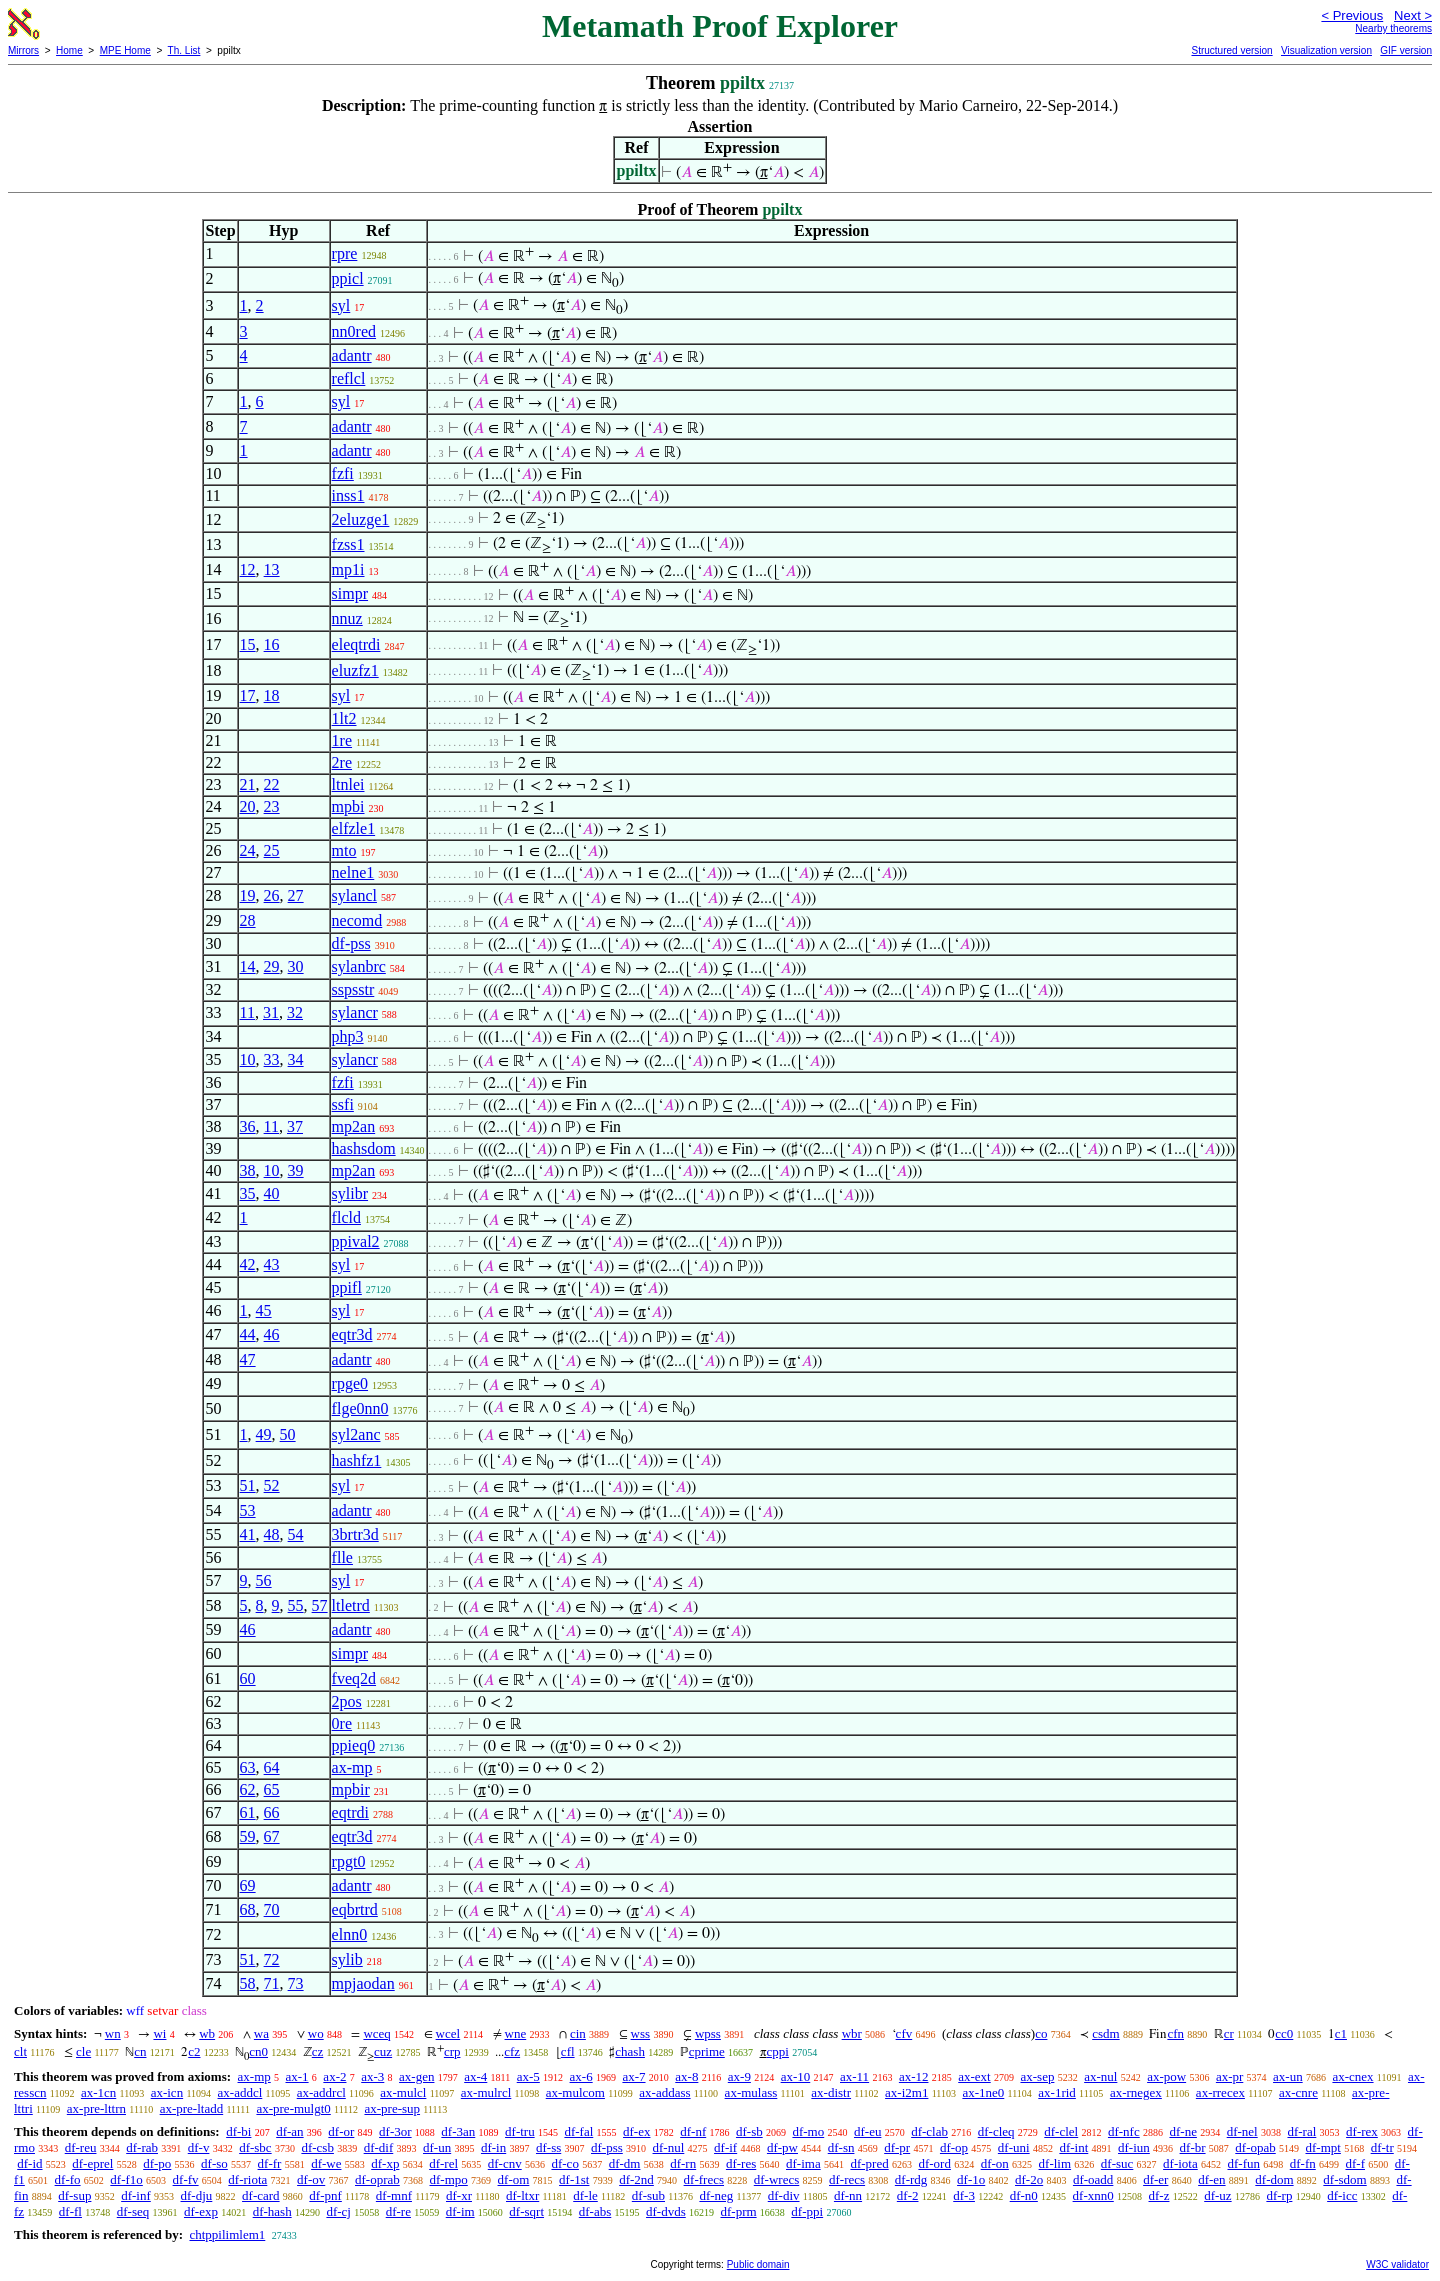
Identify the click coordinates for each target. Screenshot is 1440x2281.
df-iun (1134, 2147)
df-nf (693, 2131)
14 (248, 966)
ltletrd (351, 1605)
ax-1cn (98, 2092)
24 (248, 850)
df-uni (1014, 2147)
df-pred (869, 2163)
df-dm (625, 2163)
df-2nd (636, 2179)
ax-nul (1100, 2076)
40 (272, 1193)
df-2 (908, 2195)
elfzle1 (354, 828)
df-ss (548, 2147)
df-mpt (1323, 2147)
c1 (1341, 2033)
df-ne (1182, 2131)
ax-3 (372, 2076)
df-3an (458, 2131)
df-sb (749, 2131)
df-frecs (704, 2179)
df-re (398, 2211)
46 (272, 1334)
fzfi (343, 473)
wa (261, 2033)
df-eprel (92, 2163)
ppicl (348, 278)
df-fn (1303, 2163)
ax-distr (831, 2092)
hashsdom (364, 1148)
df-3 (964, 2195)
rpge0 (350, 1383)
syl (341, 305)
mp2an (354, 1126)
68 (248, 1909)
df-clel (1061, 2131)
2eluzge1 (361, 519)
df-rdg (911, 2179)
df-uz (1217, 2195)
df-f (1356, 2163)
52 (272, 1485)
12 (248, 569)
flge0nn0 (360, 1408)
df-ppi (807, 2211)
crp (452, 2051)
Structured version (1231, 50)
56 (264, 1580)
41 (248, 1534)
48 (272, 1534)
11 (247, 1012)
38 (248, 1170)
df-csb (317, 2147)
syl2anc (356, 1434)
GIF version (1406, 50)
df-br (1193, 2147)
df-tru (520, 2131)
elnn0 (350, 1934)
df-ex (636, 2131)
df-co (564, 2163)
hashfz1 (357, 1460)
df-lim (1055, 2163)
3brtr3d (355, 1534)
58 (248, 1983)
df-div (784, 2195)
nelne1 (353, 872)
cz (318, 2051)
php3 (348, 1036)
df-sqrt (526, 2211)
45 (264, 1310)
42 (248, 1264)
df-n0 (1024, 2195)
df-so (214, 2163)
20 (248, 806)
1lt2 (344, 718)
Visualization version (1326, 50)
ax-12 (914, 2076)
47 (248, 1359)
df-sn (841, 2147)
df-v (199, 2147)
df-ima (803, 2163)
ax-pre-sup (392, 2108)
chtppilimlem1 (227, 2234)
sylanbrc (359, 966)
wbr (852, 2033)
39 (296, 1170)
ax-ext (974, 2076)
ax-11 (854, 2076)
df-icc (1342, 2195)
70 (272, 1909)
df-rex (1362, 2131)
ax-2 (334, 2076)
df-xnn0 (1093, 2195)
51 (248, 1485)
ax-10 (796, 2076)
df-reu (81, 2147)
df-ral (1301, 2131)
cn (140, 2051)
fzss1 (348, 544)
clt (20, 2051)
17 (248, 695)
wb (207, 2033)
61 (248, 1812)
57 (320, 1605)
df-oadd (1093, 2179)
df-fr (270, 2163)
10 (248, 1059)
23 (272, 806)
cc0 (1284, 2033)
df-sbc (255, 2147)
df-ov (311, 2179)
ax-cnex (1352, 2076)
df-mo (808, 2131)
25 (272, 850)
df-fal (578, 2131)
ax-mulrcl (486, 2092)
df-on (995, 2163)
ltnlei (348, 784)
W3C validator (1397, 2264)
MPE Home (125, 50)
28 (248, 920)
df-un (437, 2147)
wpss (708, 2033)
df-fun (1244, 2163)
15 (248, 644)
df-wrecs (776, 2179)
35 (248, 1193)
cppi (778, 2051)
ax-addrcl (321, 2092)
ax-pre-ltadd (192, 2108)
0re (342, 1723)
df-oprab (377, 2179)
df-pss (351, 943)
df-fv (186, 2179)
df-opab (1255, 2147)
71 (272, 1983)
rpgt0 (349, 1861)
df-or (341, 2131)
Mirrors (23, 50)
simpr (350, 593)
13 (272, 569)
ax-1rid (1057, 2092)
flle (342, 1557)
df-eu (867, 2131)
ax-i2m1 (906, 2092)
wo (316, 2033)
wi (159, 2033)
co (1041, 2033)
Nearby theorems (1393, 28)
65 (272, 1789)
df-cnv (505, 2163)
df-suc (1117, 2163)
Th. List (184, 50)
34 (296, 1059)
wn (113, 2033)
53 (248, 1510)
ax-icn (167, 2092)
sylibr (350, 1193)
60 (248, 1678)
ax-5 (528, 2076)
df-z (1159, 2195)
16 (272, 644)
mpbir (351, 1789)
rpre (345, 253)
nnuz (347, 618)
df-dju (197, 2195)
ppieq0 (354, 1745)
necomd (357, 920)
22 (272, 784)
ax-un (1288, 2076)
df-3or (395, 2131)
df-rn (683, 2163)
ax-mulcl (403, 2092)
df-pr (897, 2147)
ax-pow (1166, 2076)
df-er (1155, 2179)
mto (344, 850)
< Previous (1352, 15)
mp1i (348, 569)
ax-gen (416, 2076)
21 (248, 784)
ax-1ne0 (983, 2092)
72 (272, 1959)
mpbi (348, 806)
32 (295, 1012)
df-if (725, 2147)
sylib (347, 1959)
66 (272, 1812)
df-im (460, 2211)
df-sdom (1344, 2179)
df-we (326, 2163)
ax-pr (1229, 2076)
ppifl (347, 1287)
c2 (194, 2051)
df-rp (1279, 2195)
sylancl (354, 895)
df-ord (934, 2163)
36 (248, 1126)
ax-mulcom (575, 2092)
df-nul (669, 2147)
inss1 (348, 495)
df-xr (459, 2195)
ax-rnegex (1136, 2092)
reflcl (349, 378)
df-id (29, 2163)
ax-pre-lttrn (96, 2108)
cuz (383, 2051)
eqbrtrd (355, 1909)
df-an (289, 2131)
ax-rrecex (1220, 2092)
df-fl (70, 2211)
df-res (741, 2163)
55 (296, 1605)
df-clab (929, 2131)
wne (516, 2033)
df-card (261, 2195)
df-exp (201, 2211)
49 (264, 1434)
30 (296, 966)
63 (248, 1767)
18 (272, 695)
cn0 (258, 2051)
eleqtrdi (356, 644)
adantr (352, 355)
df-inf (136, 2195)
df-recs (847, 2179)
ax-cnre (1298, 2092)
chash (630, 2051)
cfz (512, 2051)
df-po (157, 2163)
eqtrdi (350, 1812)
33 (272, 1059)
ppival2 (356, 1241)
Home (69, 50)
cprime (707, 2051)
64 (272, 1767)
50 (288, 1434)
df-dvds (666, 2211)
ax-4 (475, 2076)
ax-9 (739, 2076)
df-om (514, 2179)
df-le (585, 2195)
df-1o (971, 2179)
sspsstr (353, 989)
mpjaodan (363, 1983)
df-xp (385, 2163)
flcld (346, 1217)
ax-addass (664, 2092)
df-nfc (1124, 2131)
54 (296, 1534)
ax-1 (297, 2076)
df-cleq (996, 2131)
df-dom (1274, 2179)
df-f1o (126, 2179)
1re (342, 740)
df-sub (648, 2195)
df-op (954, 2147)
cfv (904, 2033)
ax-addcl (240, 2092)
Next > (1413, 15)
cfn (1175, 2033)
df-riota (247, 2179)
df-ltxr (522, 2195)
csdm (1105, 2033)
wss (641, 2033)
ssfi (343, 1104)
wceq (376, 2033)
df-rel (443, 2163)
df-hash (272, 2211)
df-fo (68, 2179)
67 (272, 1836)
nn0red (354, 331)
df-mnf (394, 2195)
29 (272, 966)
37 (295, 1126)
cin (578, 2033)
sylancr (355, 1012)
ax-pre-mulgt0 (293, 2108)
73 (296, 1983)
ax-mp (352, 1767)
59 (248, 1836)
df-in (493, 2147)
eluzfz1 (355, 670)
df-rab (142, 2147)
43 (272, 1264)
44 (248, 1334)
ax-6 (581, 2076)
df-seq (133, 2211)
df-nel (1242, 2131)
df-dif (379, 2147)
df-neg (716, 2195)
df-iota (1180, 2163)
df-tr (1382, 2147)
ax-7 (633, 2076)
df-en (1211, 2179)
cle (83, 2051)
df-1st (574, 2179)
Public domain (758, 2264)
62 (248, 1789)
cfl (568, 2051)
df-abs (595, 2211)
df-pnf (325, 2195)
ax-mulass (751, 2092)
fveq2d (354, 1678)
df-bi (238, 2131)
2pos (347, 1701)
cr (1229, 2033)
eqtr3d (352, 1334)
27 (296, 895)
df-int (1073, 2147)
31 (271, 1012)
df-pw (782, 2147)
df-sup (74, 2195)
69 (248, 1885)
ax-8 (686, 2076)
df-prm (739, 2211)
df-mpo (449, 2179)
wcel (448, 2033)
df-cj (338, 2211)
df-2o (1029, 2179)
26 (272, 895)
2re (342, 762)
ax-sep (1037, 2076)
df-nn (848, 2195)
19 (248, 895)
